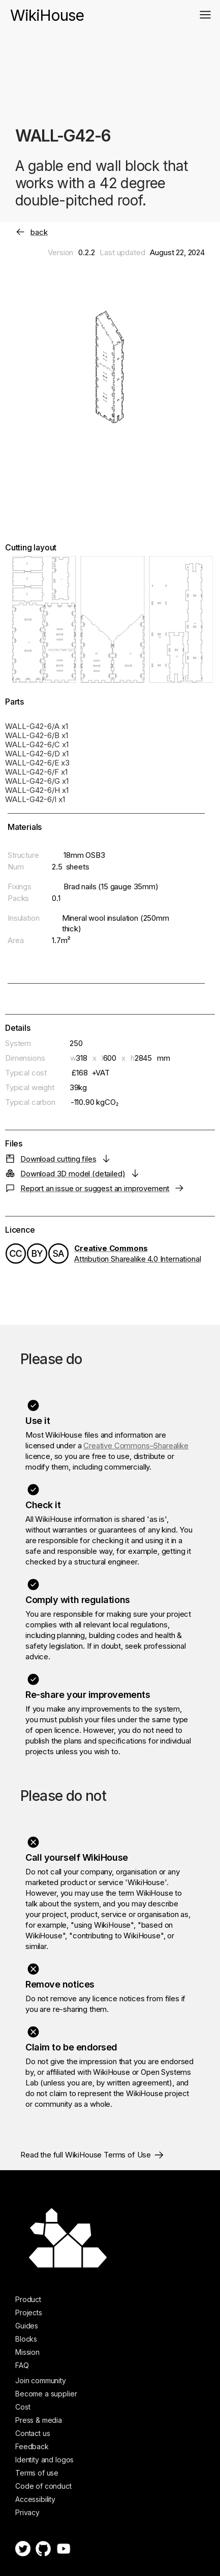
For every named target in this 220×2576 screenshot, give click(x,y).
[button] (205, 14)
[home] (47, 10)
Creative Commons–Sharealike (135, 1445)
